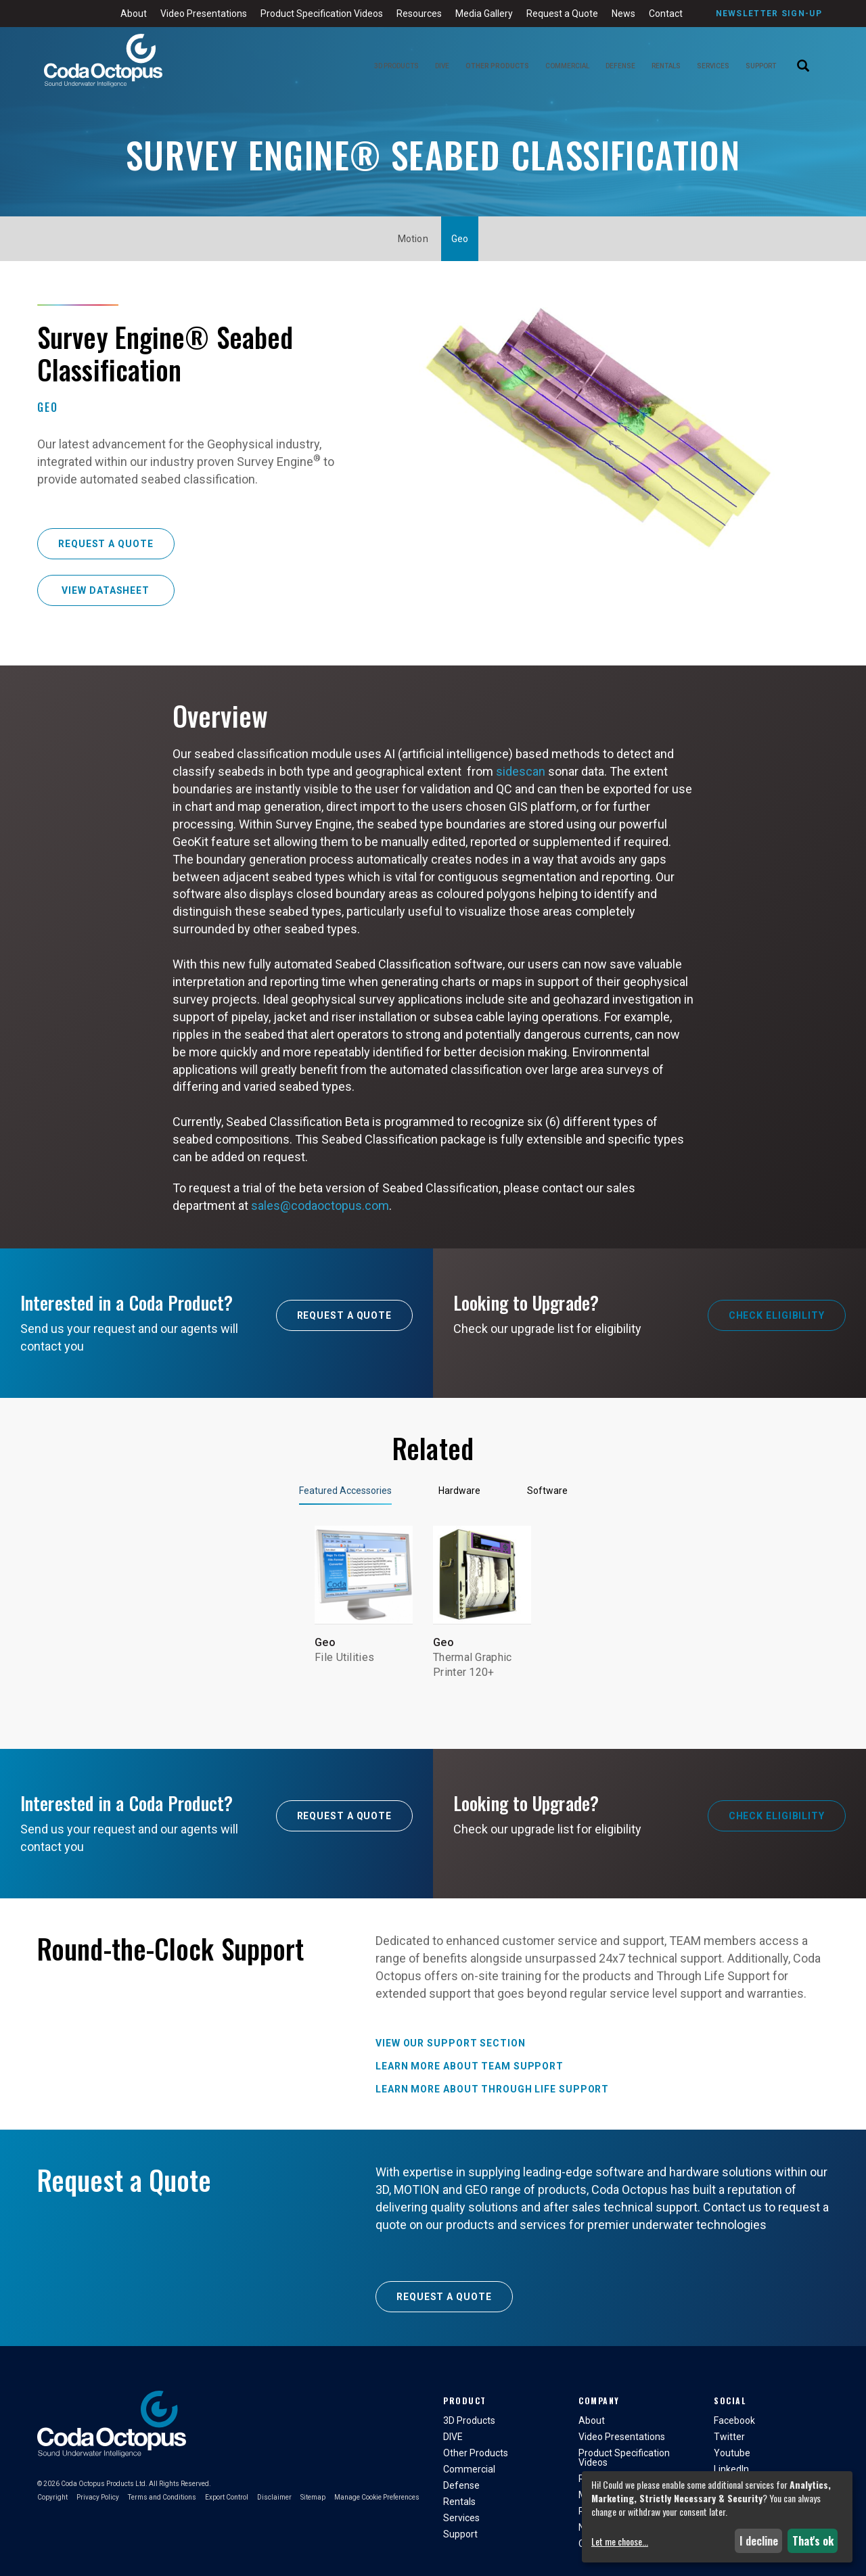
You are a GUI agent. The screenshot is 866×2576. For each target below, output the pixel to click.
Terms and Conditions (162, 2497)
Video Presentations (203, 13)
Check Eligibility (777, 1315)
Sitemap (312, 2497)
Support (761, 66)
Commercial (567, 66)
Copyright (52, 2497)
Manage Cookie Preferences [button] (376, 2497)
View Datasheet (106, 590)
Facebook (734, 2420)
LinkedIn (731, 2469)
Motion (413, 238)
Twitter (729, 2436)
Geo (459, 238)
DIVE (442, 66)
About (133, 13)
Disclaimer (274, 2497)
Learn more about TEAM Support (469, 2066)
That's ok (813, 2541)
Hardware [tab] (459, 1490)
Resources (419, 13)
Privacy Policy (97, 2497)
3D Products (396, 66)
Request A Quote (344, 1315)
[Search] (803, 67)
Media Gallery (484, 13)
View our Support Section (450, 2043)
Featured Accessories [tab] (345, 1490)
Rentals (666, 66)
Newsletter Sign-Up (769, 13)
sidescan (520, 771)
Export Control (226, 2497)
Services (713, 66)
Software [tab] (547, 1490)
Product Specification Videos (321, 13)
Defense (620, 66)
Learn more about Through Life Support (492, 2089)
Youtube (732, 2453)
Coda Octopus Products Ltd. (104, 2483)
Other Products (497, 66)
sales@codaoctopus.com (320, 1205)
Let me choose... (619, 2541)
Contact (666, 13)
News (623, 13)
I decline (758, 2541)
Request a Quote (562, 13)
